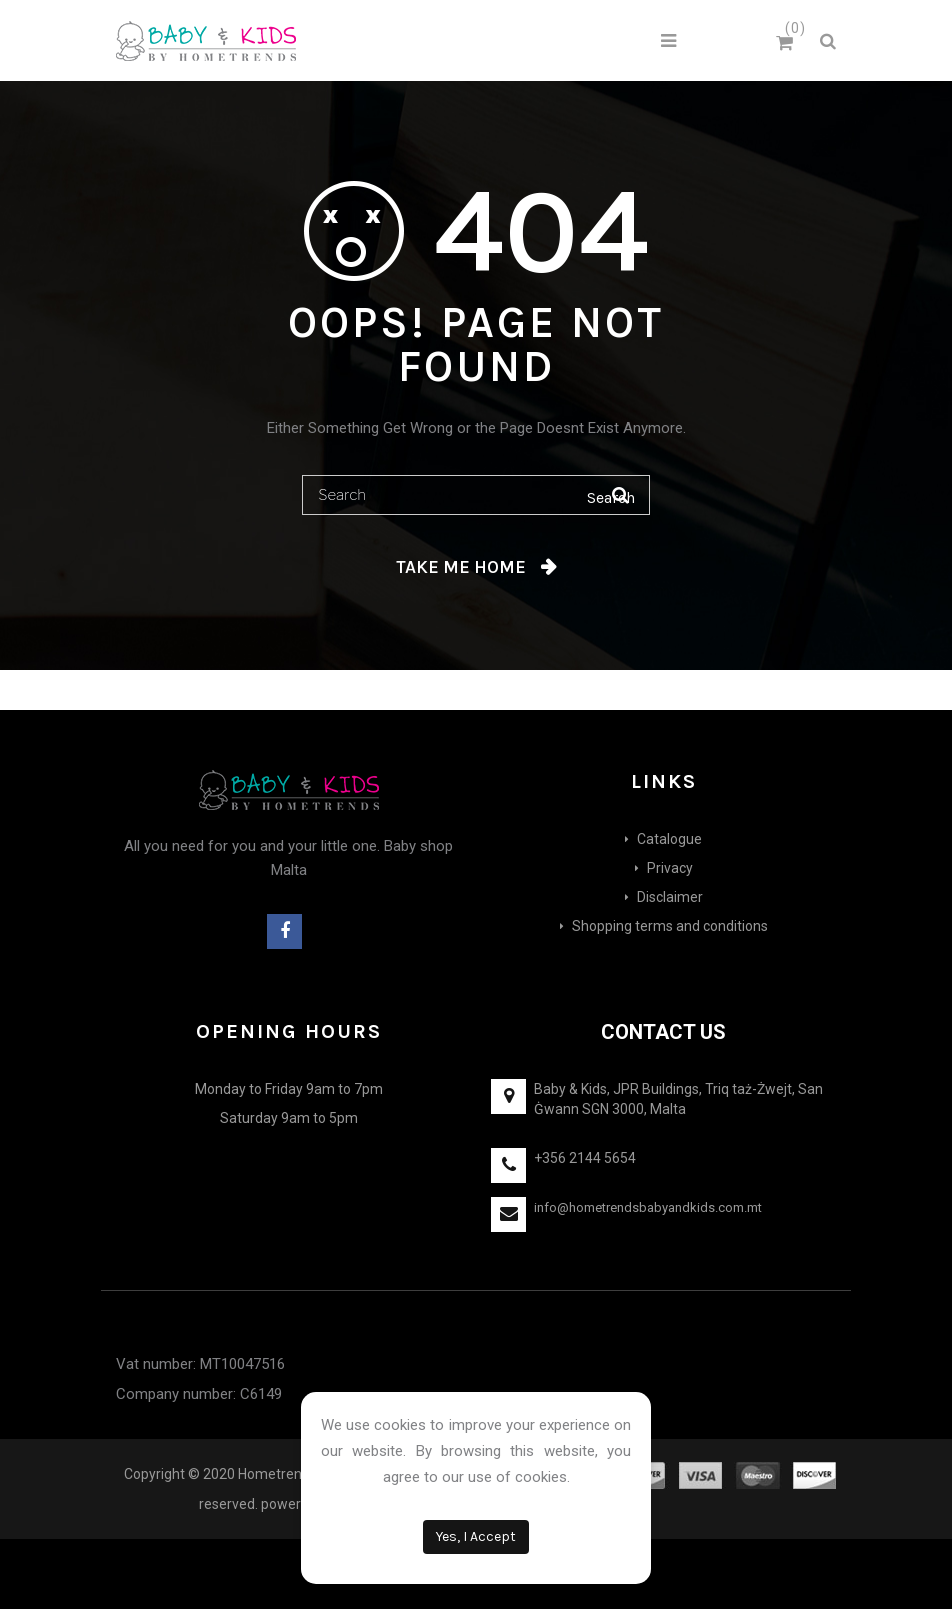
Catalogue (669, 839)
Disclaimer (670, 897)
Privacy (670, 868)
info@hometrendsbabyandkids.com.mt (648, 1207)
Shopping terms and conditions (670, 926)
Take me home (461, 567)
